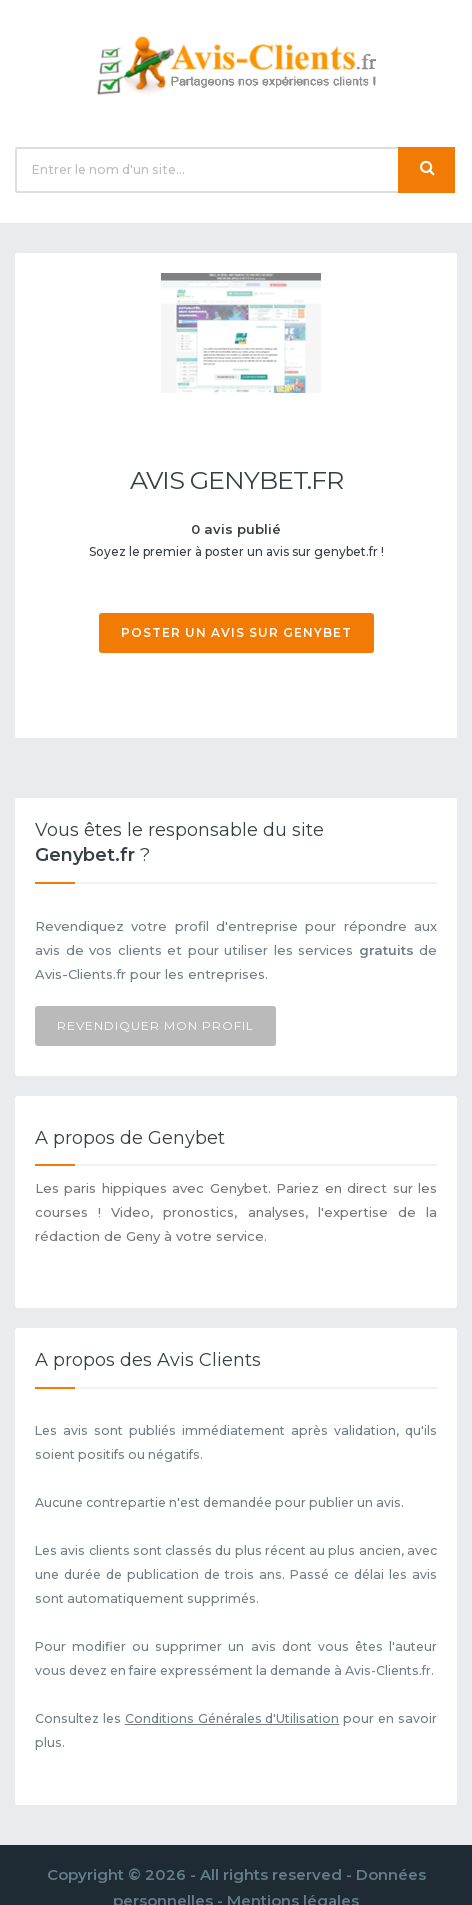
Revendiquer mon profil (155, 1025)
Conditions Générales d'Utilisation (232, 1718)
